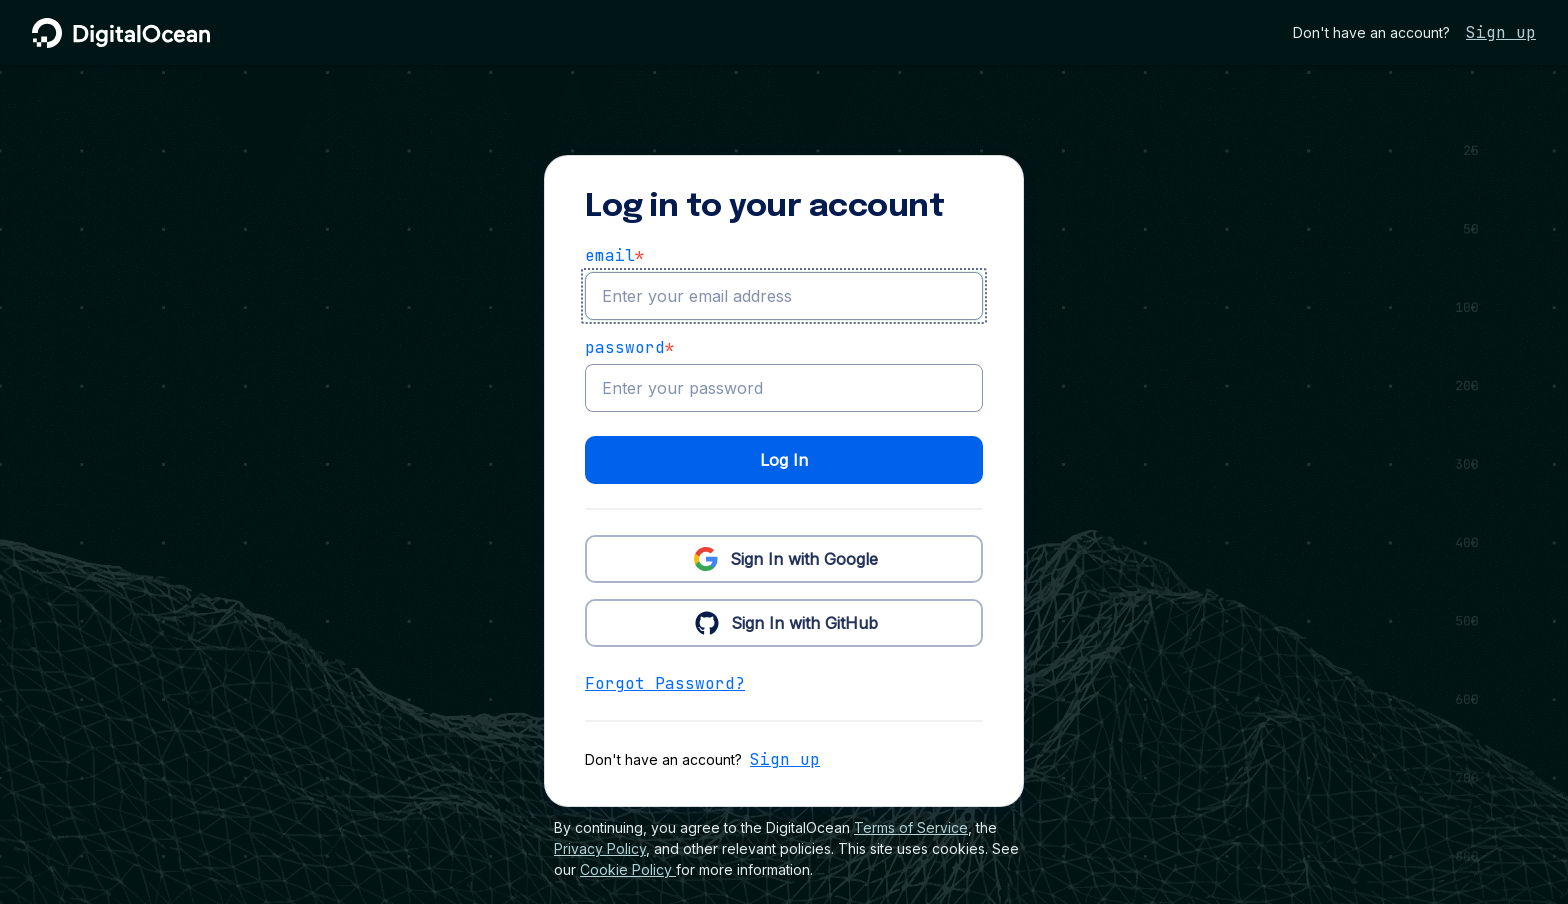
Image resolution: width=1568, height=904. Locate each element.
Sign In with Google (784, 558)
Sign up (1501, 32)
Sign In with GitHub (784, 622)
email (615, 256)
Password (630, 348)
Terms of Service (911, 827)
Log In (784, 460)
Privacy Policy (600, 848)
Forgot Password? (665, 683)
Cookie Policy (628, 869)
